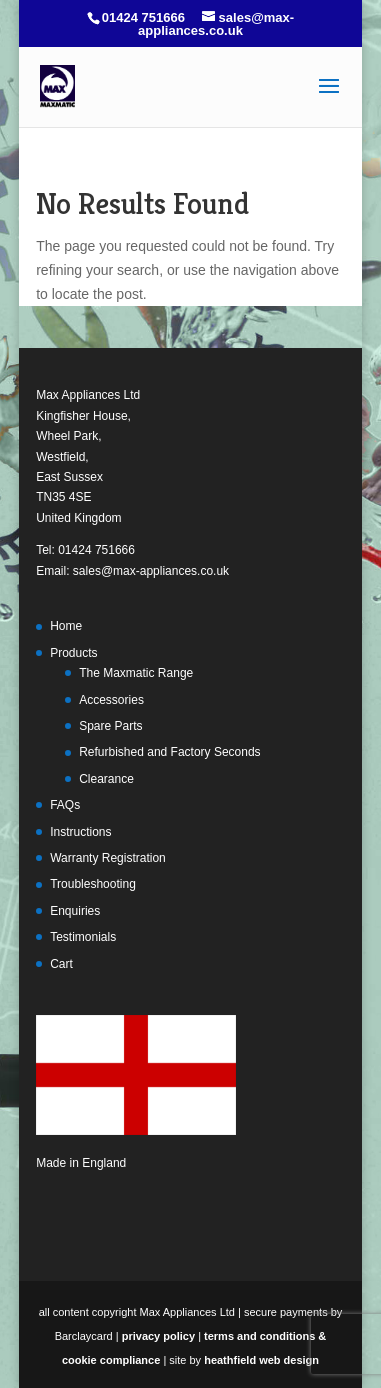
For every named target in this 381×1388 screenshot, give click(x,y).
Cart (61, 964)
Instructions (80, 832)
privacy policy (158, 1336)
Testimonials (83, 937)
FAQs (65, 805)
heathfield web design (261, 1360)
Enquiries (75, 911)
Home (66, 626)
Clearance (106, 779)
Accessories (111, 700)
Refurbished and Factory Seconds (169, 752)
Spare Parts (110, 726)
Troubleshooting (93, 884)
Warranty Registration (108, 858)
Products (73, 653)
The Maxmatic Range (136, 673)
